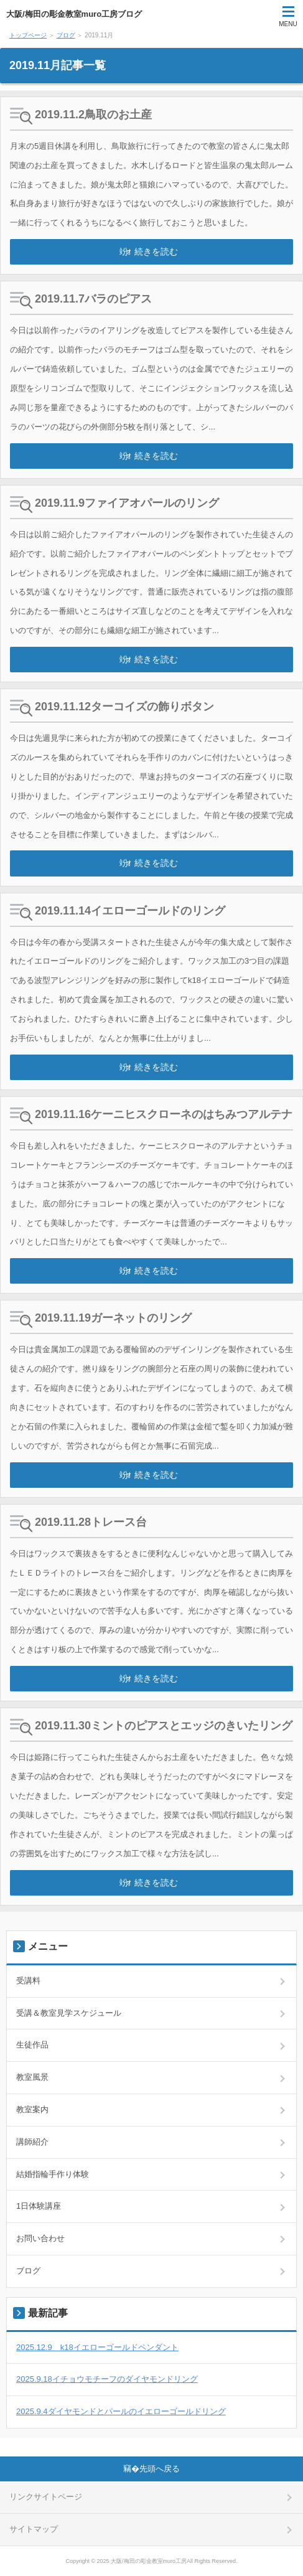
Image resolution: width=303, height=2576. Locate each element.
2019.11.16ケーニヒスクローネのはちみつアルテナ (163, 1114)
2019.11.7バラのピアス (93, 299)
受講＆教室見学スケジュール (68, 2013)
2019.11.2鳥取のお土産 (93, 114)
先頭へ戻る (159, 2468)
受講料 (28, 1980)
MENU (288, 24)
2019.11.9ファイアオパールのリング (127, 503)
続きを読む (156, 251)
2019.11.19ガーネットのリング (113, 1318)
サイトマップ (33, 2529)
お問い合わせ (40, 2238)
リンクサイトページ (45, 2496)
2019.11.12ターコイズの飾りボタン (124, 706)
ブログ (66, 35)
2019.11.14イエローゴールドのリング (130, 911)
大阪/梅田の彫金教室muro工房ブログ (74, 14)
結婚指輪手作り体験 (52, 2174)
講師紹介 (32, 2141)
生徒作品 (32, 2044)
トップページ (28, 35)
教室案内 (32, 2109)
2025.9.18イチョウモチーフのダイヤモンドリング (107, 2379)
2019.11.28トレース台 (91, 1522)
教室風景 (32, 2077)
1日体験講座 (38, 2206)
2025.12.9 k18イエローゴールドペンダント (97, 2347)
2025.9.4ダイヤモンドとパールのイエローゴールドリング (121, 2411)
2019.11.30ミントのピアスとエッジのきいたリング (163, 1725)
